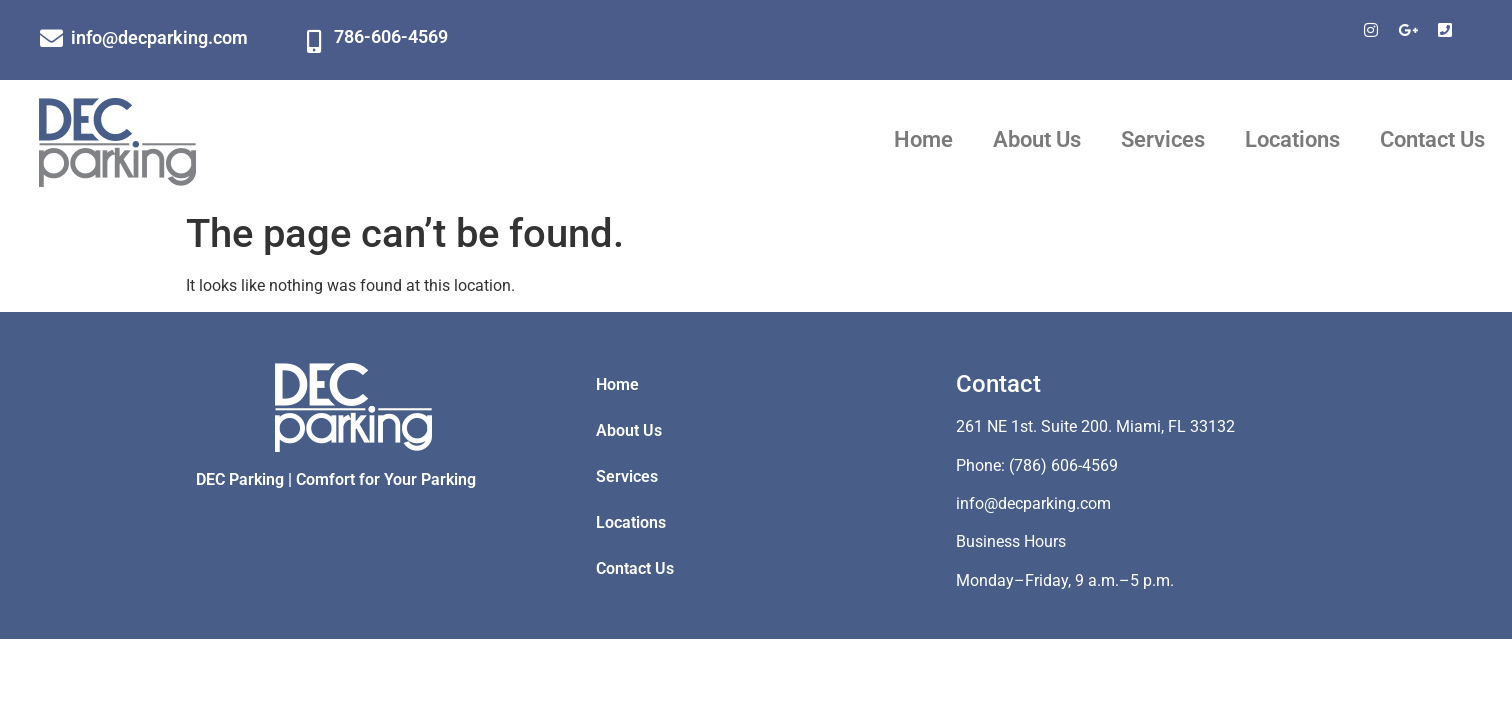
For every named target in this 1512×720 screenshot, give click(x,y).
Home (923, 139)
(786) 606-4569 (1063, 465)
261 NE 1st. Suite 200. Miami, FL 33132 (1095, 426)
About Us (1037, 139)
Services (1163, 139)
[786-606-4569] (314, 41)
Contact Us (1432, 139)
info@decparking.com (159, 37)
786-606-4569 (391, 36)
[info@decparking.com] (51, 38)
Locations (1292, 139)
